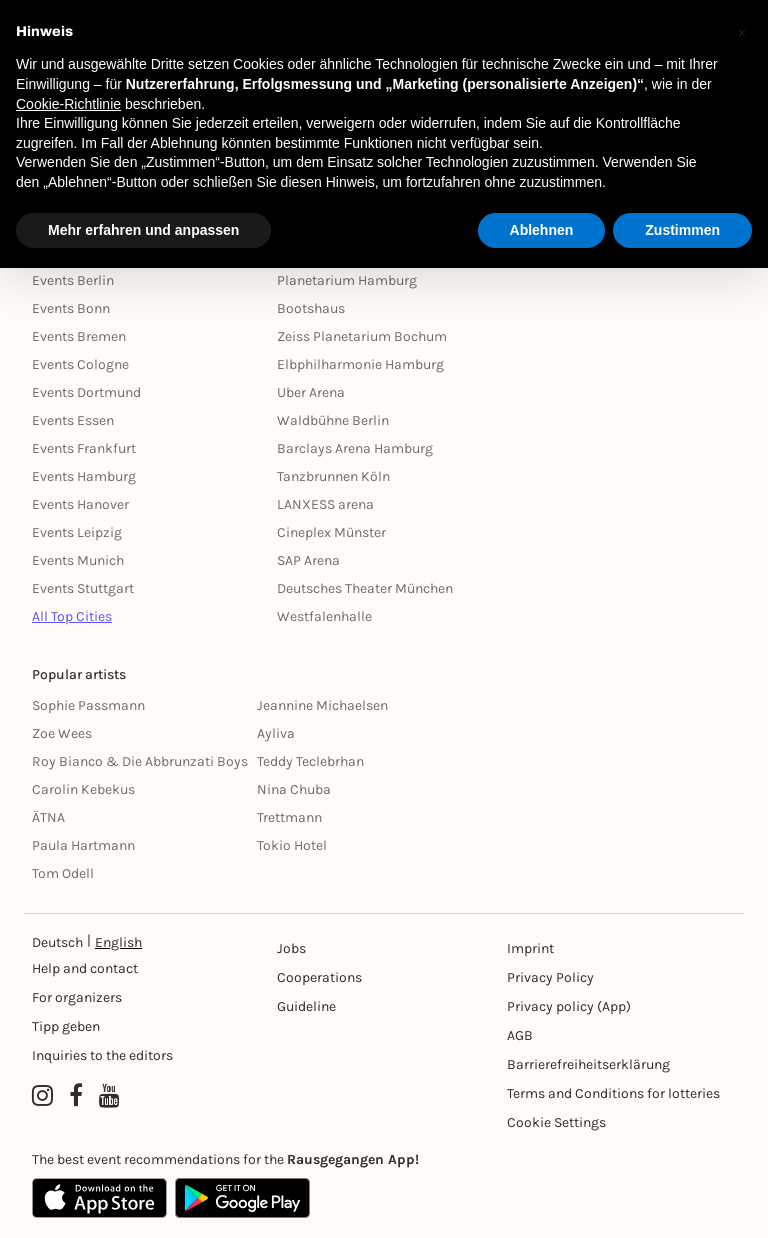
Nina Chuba (294, 789)
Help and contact (85, 968)
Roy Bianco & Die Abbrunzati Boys (140, 761)
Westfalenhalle (324, 616)
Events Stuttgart (83, 588)
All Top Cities (72, 616)
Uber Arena (311, 392)
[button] (742, 32)
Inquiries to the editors (102, 1055)
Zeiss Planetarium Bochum (362, 336)
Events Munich (78, 560)
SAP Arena (308, 560)
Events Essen (73, 420)
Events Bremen (79, 336)
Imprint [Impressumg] (530, 948)
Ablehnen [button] (542, 230)
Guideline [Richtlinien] (306, 1006)
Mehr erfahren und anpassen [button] (143, 230)
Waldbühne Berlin (333, 420)
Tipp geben (66, 1026)
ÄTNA (48, 817)
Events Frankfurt (84, 448)
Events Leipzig (77, 532)
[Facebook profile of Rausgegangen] (76, 1096)
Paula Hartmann (83, 845)
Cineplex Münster (331, 532)
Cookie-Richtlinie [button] (68, 104)
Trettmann (289, 817)
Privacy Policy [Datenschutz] (550, 977)
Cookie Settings (556, 1122)
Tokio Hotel (292, 845)
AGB (520, 1035)
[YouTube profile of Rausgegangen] (109, 1096)
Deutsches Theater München (365, 588)
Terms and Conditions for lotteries (613, 1093)
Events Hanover (80, 504)
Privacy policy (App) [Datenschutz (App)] (569, 1006)
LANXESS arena (325, 504)
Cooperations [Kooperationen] (319, 977)
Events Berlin (73, 280)
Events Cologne (80, 364)
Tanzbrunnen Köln (333, 476)
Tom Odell (63, 873)
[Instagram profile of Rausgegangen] (42, 1096)
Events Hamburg (84, 476)
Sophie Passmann (88, 705)
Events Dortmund (86, 392)
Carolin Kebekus (83, 789)
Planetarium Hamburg (347, 280)
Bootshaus (311, 308)
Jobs (291, 948)
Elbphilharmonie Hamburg (360, 364)
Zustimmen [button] (682, 230)
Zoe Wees (62, 733)
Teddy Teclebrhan (310, 761)
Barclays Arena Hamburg (355, 448)
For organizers (77, 997)
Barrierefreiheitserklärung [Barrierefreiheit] (588, 1064)
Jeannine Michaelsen (322, 705)
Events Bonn (71, 308)
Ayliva (276, 733)
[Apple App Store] (99, 1198)
